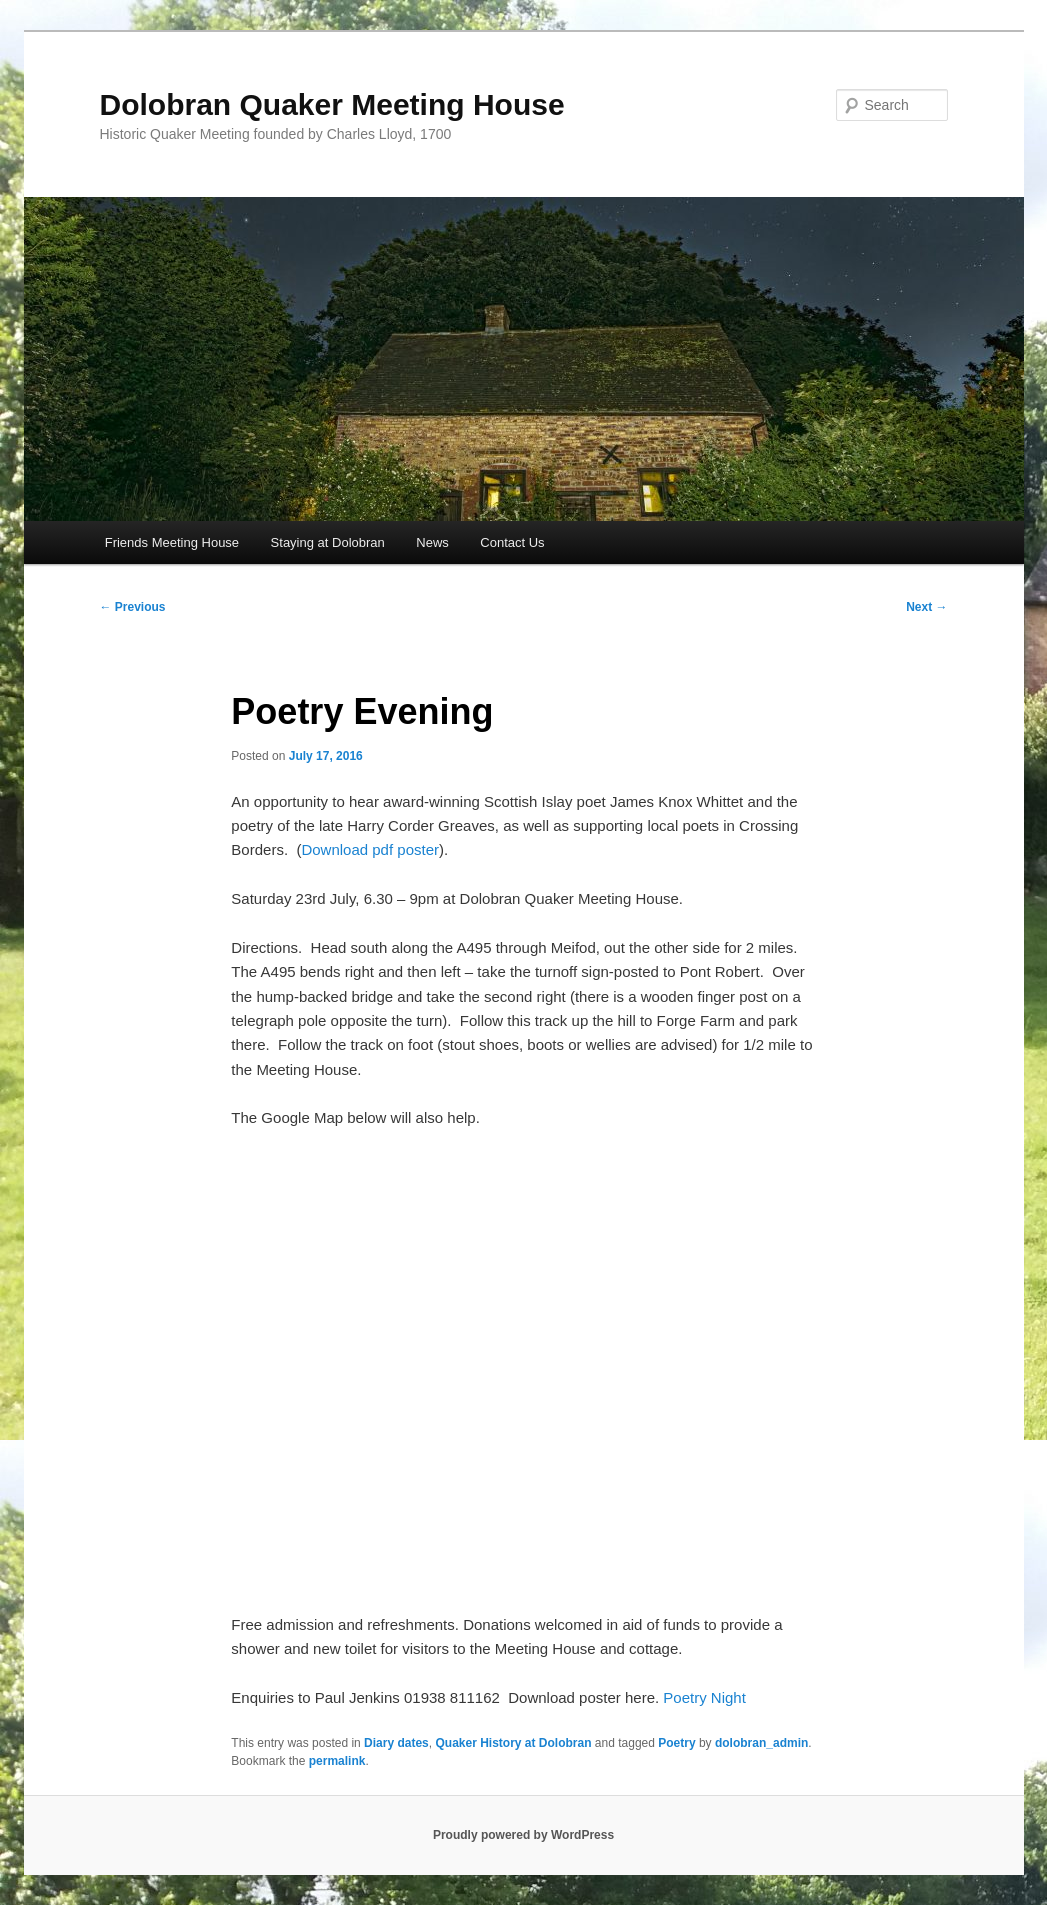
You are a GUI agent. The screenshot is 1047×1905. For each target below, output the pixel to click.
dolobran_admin (761, 1743)
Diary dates (396, 1743)
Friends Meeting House (172, 542)
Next (926, 607)
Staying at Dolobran (328, 542)
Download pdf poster (370, 849)
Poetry (676, 1743)
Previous (133, 607)
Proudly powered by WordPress (523, 1835)
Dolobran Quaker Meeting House (332, 104)
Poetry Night (704, 1697)
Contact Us (512, 542)
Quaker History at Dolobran (513, 1743)
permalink (337, 1761)
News (432, 542)
